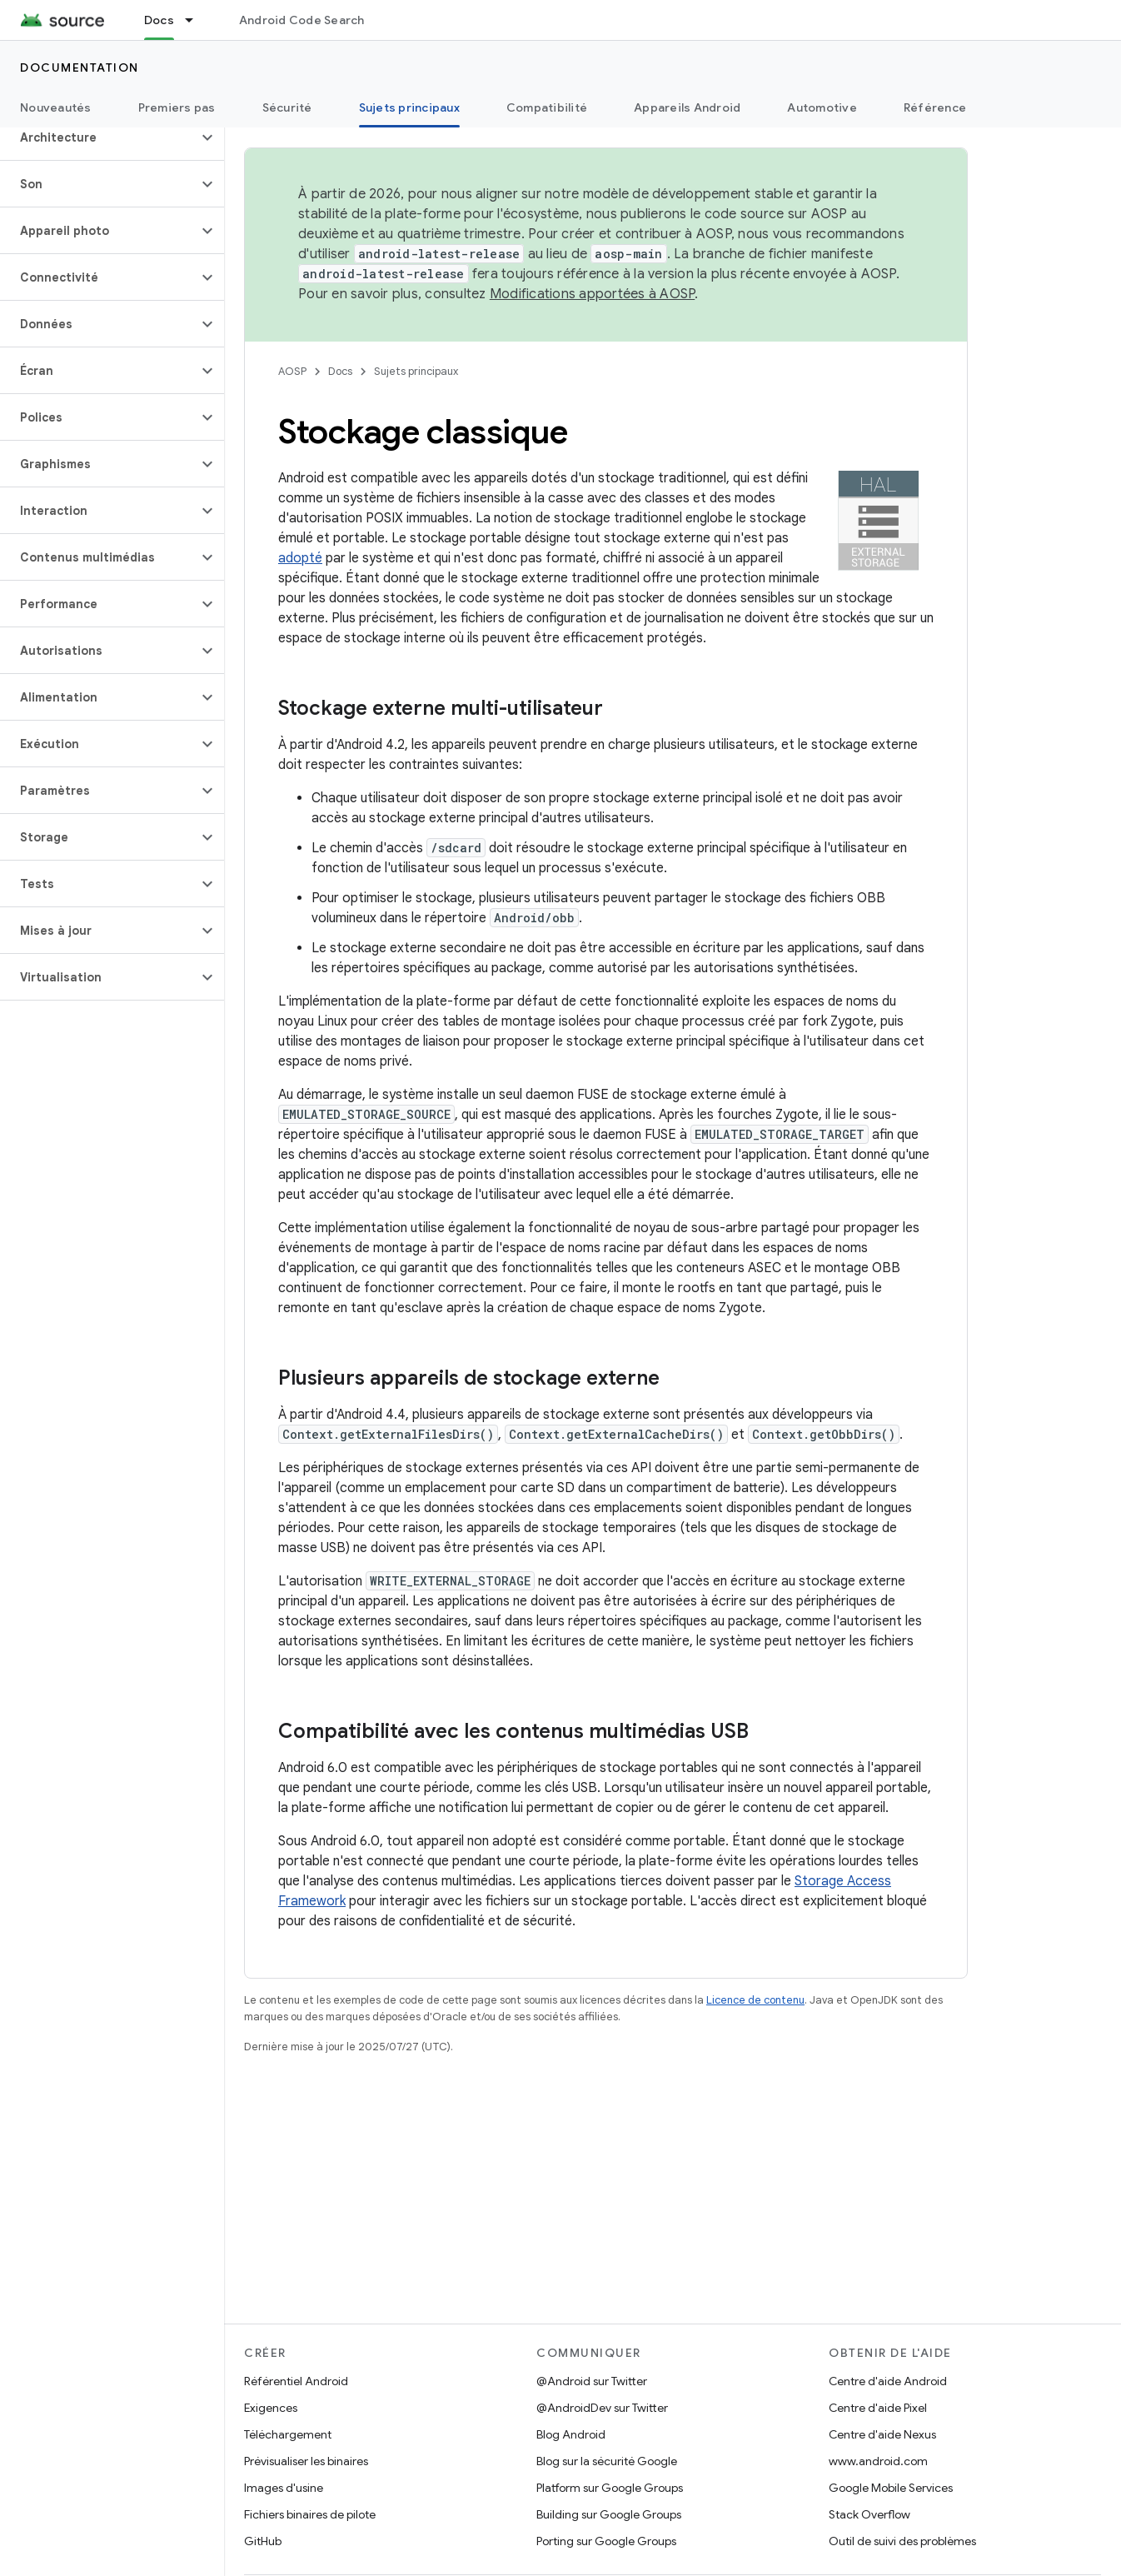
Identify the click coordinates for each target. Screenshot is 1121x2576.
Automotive (822, 107)
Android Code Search (302, 19)
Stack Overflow (869, 2514)
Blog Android (570, 2434)
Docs (340, 371)
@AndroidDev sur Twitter (602, 2407)
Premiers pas (177, 107)
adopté (300, 558)
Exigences (270, 2407)
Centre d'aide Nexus (882, 2434)
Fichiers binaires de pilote (310, 2514)
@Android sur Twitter (591, 2381)
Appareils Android (687, 107)
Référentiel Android (296, 2381)
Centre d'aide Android (888, 2381)
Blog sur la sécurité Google (606, 2461)
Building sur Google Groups (608, 2514)
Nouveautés (56, 107)
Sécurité (287, 107)
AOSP (292, 371)
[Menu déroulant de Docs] (196, 20)
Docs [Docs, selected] (159, 19)
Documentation (79, 67)
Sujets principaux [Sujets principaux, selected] (409, 107)
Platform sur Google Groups (609, 2487)
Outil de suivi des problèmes (902, 2541)
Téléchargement (287, 2434)
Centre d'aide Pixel (878, 2407)
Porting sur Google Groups (606, 2541)
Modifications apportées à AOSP (592, 294)
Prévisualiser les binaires (306, 2461)
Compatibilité (546, 107)
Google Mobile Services (891, 2487)
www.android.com (878, 2461)
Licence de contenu (755, 2000)
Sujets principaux (416, 371)
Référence (935, 107)
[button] (98, 137)
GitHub (262, 2541)
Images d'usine (283, 2487)
